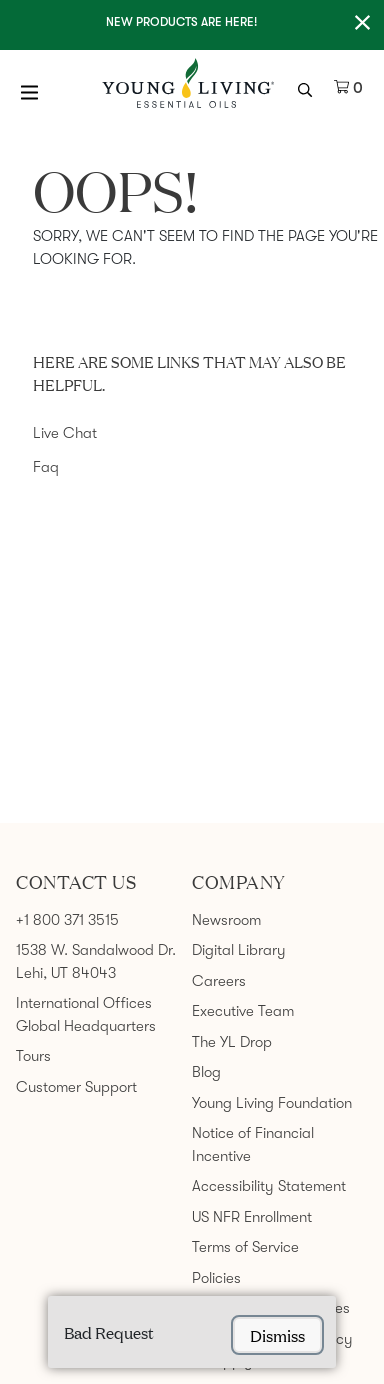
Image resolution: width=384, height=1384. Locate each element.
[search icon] (307, 88)
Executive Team (243, 1011)
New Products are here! (181, 22)
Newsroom (226, 920)
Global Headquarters (86, 1026)
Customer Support (76, 1087)
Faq (46, 467)
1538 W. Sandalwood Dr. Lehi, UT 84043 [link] (96, 961)
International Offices (84, 1003)
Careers (219, 981)
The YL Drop (232, 1042)
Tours (33, 1056)
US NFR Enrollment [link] (252, 1217)
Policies (216, 1278)
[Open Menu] (30, 92)
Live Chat (65, 433)
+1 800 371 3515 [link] (67, 920)
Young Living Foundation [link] (272, 1103)
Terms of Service (245, 1247)
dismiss (277, 1335)
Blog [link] (206, 1072)
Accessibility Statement (269, 1186)
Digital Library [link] (239, 950)
